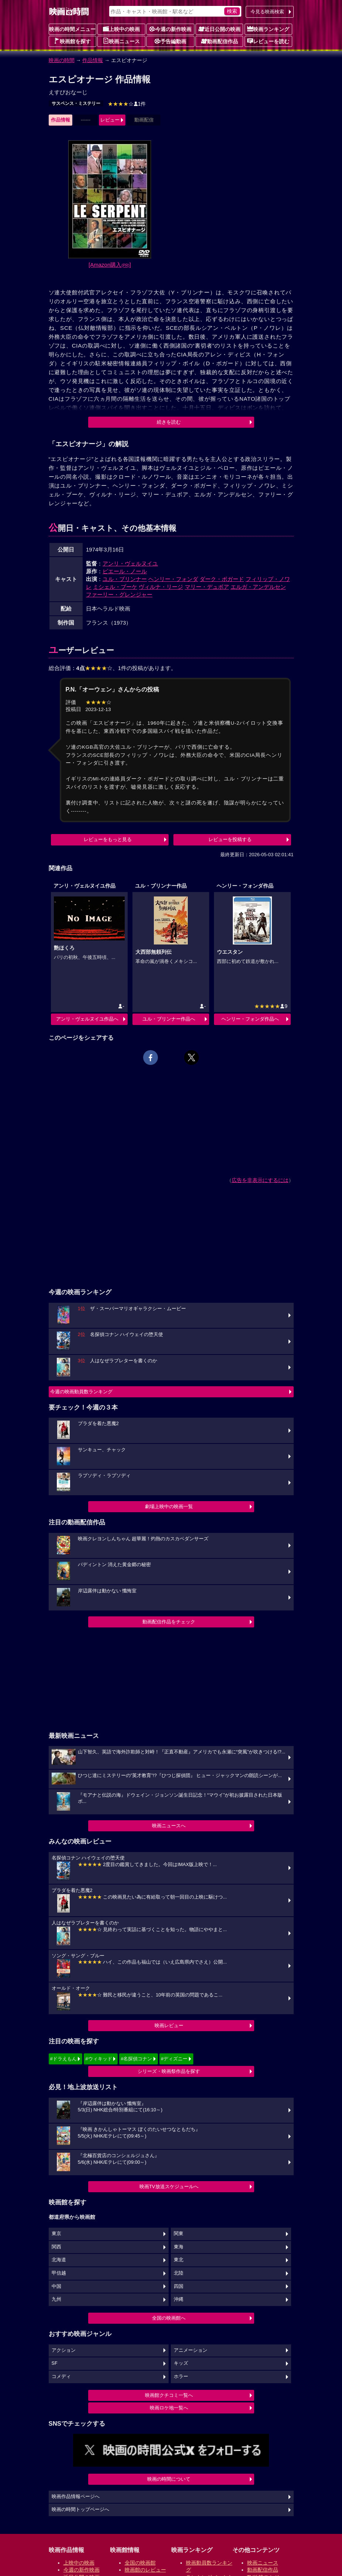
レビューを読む (268, 41)
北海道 (59, 2259)
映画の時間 (62, 60)
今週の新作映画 (170, 28)
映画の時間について (168, 2479)
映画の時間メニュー (72, 29)
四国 (178, 2286)
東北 (178, 2259)
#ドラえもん (63, 2058)
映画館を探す (72, 41)
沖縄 (178, 2299)
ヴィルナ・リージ (161, 587)
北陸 (178, 2273)
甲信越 (59, 2273)
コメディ (61, 2376)
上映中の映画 (121, 28)
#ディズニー (174, 2058)
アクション (64, 2350)
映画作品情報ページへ (76, 2496)
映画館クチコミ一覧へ (169, 2395)
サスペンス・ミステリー (76, 103)
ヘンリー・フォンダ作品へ (250, 1019)
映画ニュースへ (169, 1825)
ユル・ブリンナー (125, 579)
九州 (56, 2299)
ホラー (181, 2376)
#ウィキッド (98, 2058)
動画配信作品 (219, 41)
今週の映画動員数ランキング (81, 1391)
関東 (178, 2233)
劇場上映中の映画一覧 (169, 1506)
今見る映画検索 (267, 11)
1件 (127, 104)
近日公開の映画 (219, 28)
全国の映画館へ (169, 2318)
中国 (56, 2286)
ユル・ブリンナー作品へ (168, 1019)
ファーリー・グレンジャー (119, 594)
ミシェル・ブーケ (115, 587)
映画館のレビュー (145, 2570)
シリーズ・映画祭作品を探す (169, 2071)
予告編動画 (170, 41)
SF (55, 2363)
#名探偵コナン (136, 2058)
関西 (56, 2246)
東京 (56, 2233)
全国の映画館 (140, 2563)
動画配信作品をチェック (168, 1621)
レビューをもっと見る (108, 839)
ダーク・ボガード (222, 579)
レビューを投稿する (230, 839)
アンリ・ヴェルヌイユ (130, 563)
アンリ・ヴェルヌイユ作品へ (87, 1019)
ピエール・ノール (125, 571)
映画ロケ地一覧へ (169, 2408)
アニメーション (190, 2350)
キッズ (181, 2363)
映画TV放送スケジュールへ (168, 2186)
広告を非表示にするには (260, 1180)
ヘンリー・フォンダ (173, 579)
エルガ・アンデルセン (258, 587)
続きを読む (169, 422)
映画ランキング (268, 28)
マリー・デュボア (207, 587)
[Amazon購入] (110, 265)
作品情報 (92, 60)
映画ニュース (121, 41)
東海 (178, 2246)
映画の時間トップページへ (80, 2509)
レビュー (110, 120)
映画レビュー (169, 2025)
